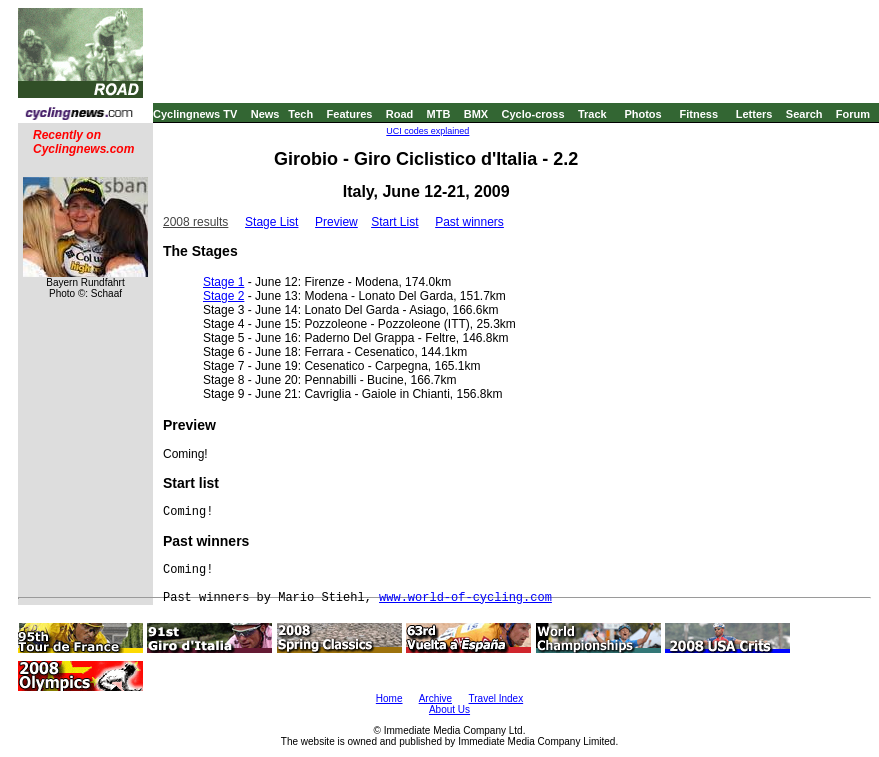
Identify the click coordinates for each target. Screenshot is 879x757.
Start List (394, 222)
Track (592, 114)
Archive (435, 698)
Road (400, 114)
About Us (449, 709)
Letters (754, 114)
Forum (853, 114)
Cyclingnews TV (195, 114)
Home (389, 698)
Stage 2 (223, 296)
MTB (439, 114)
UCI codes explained (427, 131)
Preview (336, 222)
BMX (476, 114)
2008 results (195, 222)
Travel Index (496, 698)
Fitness (698, 114)
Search (804, 114)
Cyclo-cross (533, 114)
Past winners (469, 222)
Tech (300, 114)
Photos (642, 114)
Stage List (271, 222)
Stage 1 (223, 282)
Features (350, 114)
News (265, 114)
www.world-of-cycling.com (465, 598)
